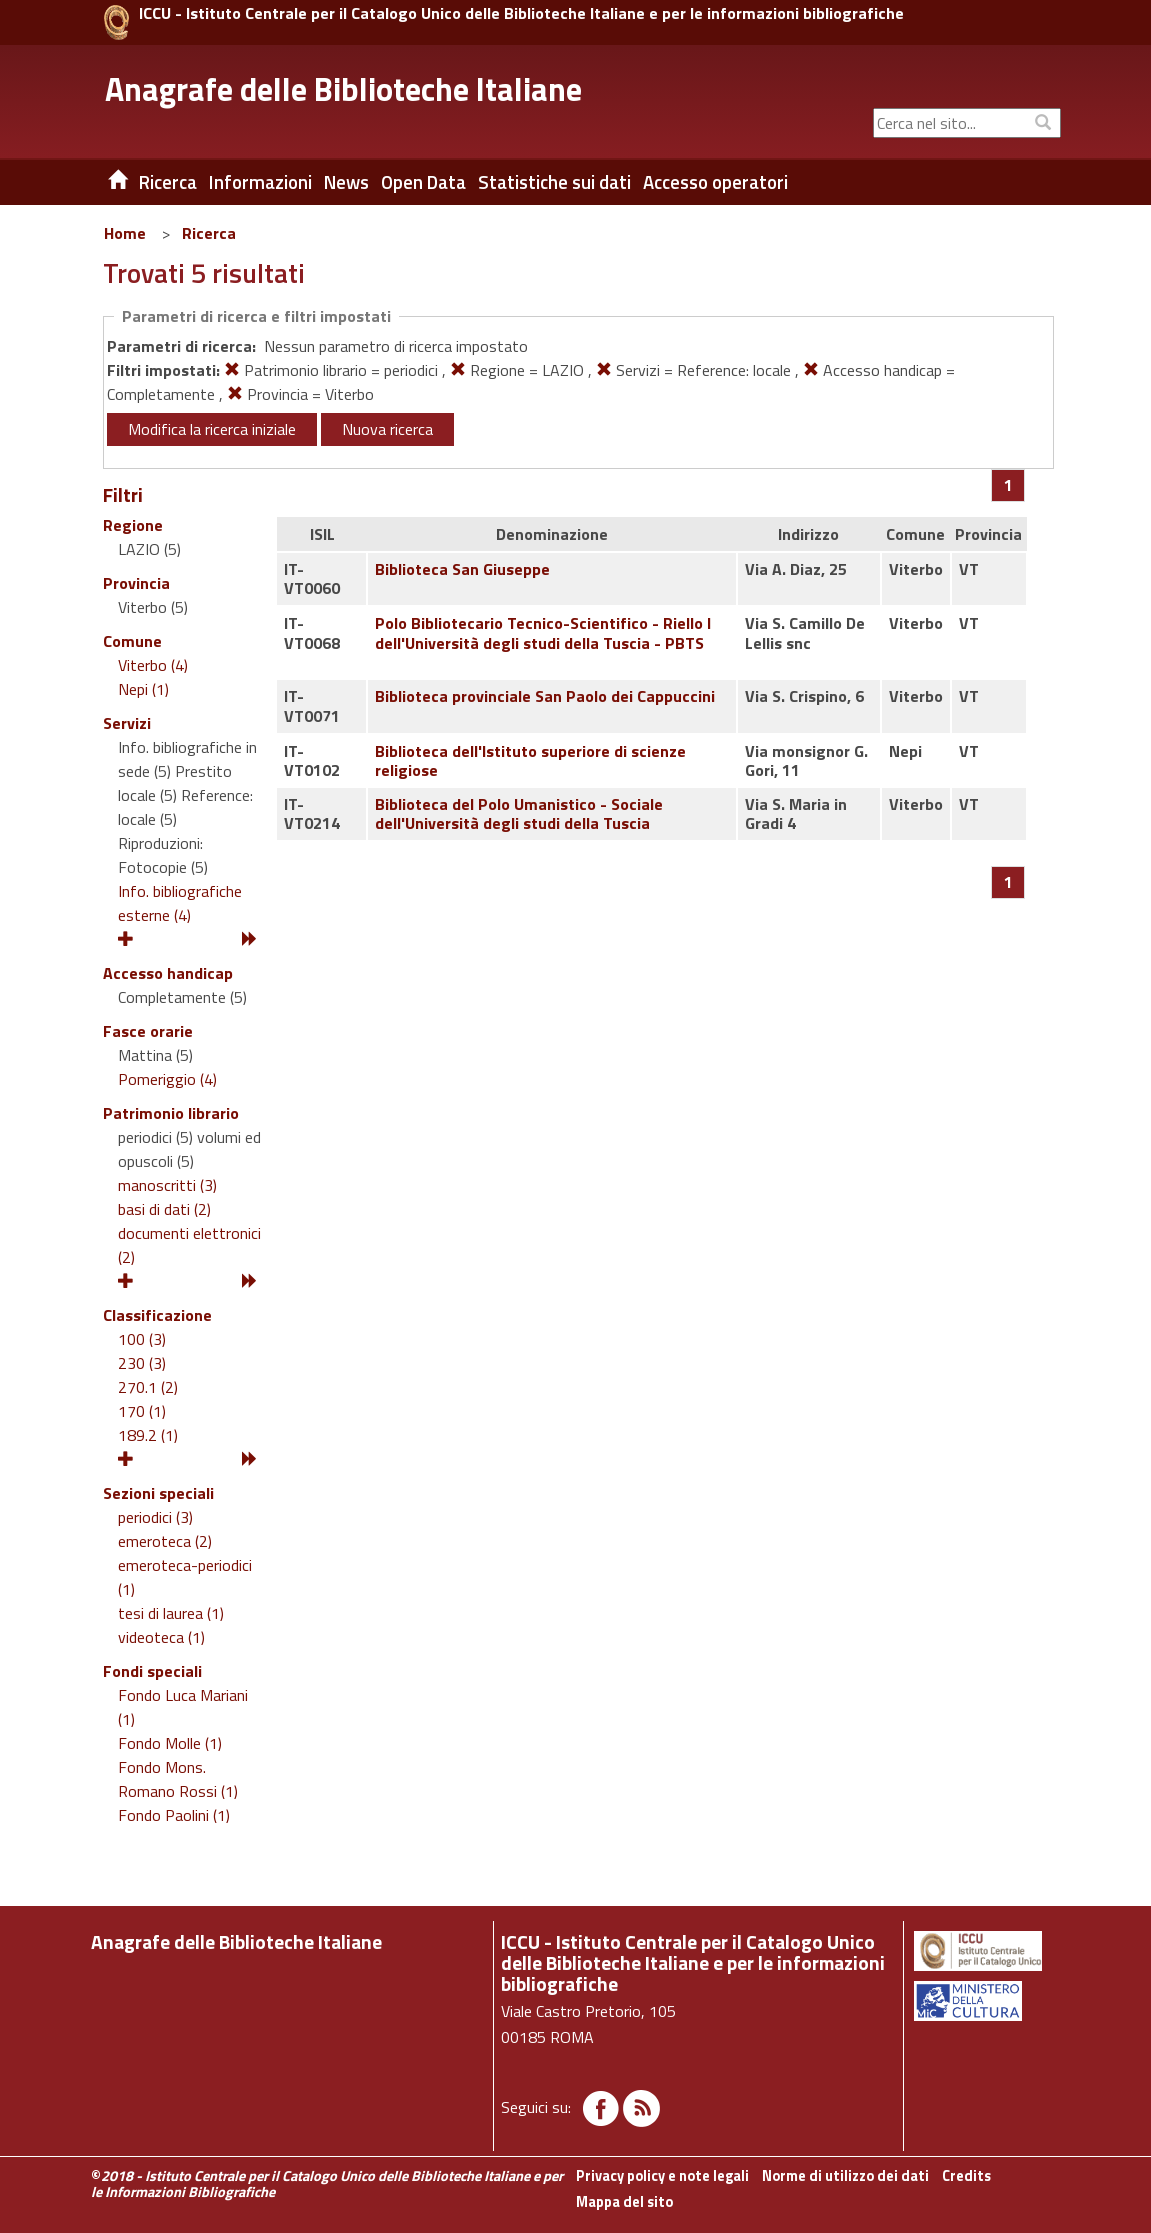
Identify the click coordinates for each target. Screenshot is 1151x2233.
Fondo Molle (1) (170, 1743)
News (346, 182)
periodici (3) (155, 1517)
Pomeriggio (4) (167, 1079)
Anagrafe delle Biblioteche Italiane (343, 89)
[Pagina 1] (1008, 485)
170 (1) (142, 1411)
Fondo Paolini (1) (174, 1815)
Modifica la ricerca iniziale (212, 429)
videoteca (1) (161, 1637)
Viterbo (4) (153, 665)
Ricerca (209, 233)
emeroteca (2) (165, 1541)
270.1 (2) (148, 1387)
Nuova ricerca (387, 429)
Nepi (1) (143, 689)
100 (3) (142, 1339)
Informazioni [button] (260, 182)
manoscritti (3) (167, 1185)
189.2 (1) (148, 1435)
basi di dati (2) (164, 1209)
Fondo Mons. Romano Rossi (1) (178, 1779)
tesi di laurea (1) (171, 1613)
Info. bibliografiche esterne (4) (180, 903)
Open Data (423, 182)
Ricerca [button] (168, 182)
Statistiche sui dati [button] (554, 182)
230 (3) (142, 1363)
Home (125, 233)
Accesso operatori (715, 182)
